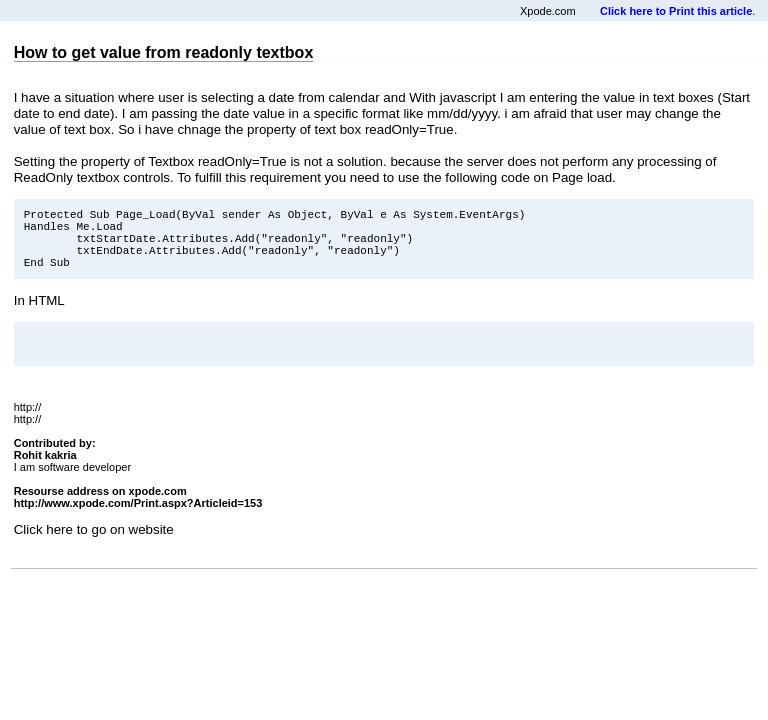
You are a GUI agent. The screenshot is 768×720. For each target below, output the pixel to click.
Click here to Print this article (676, 11)
